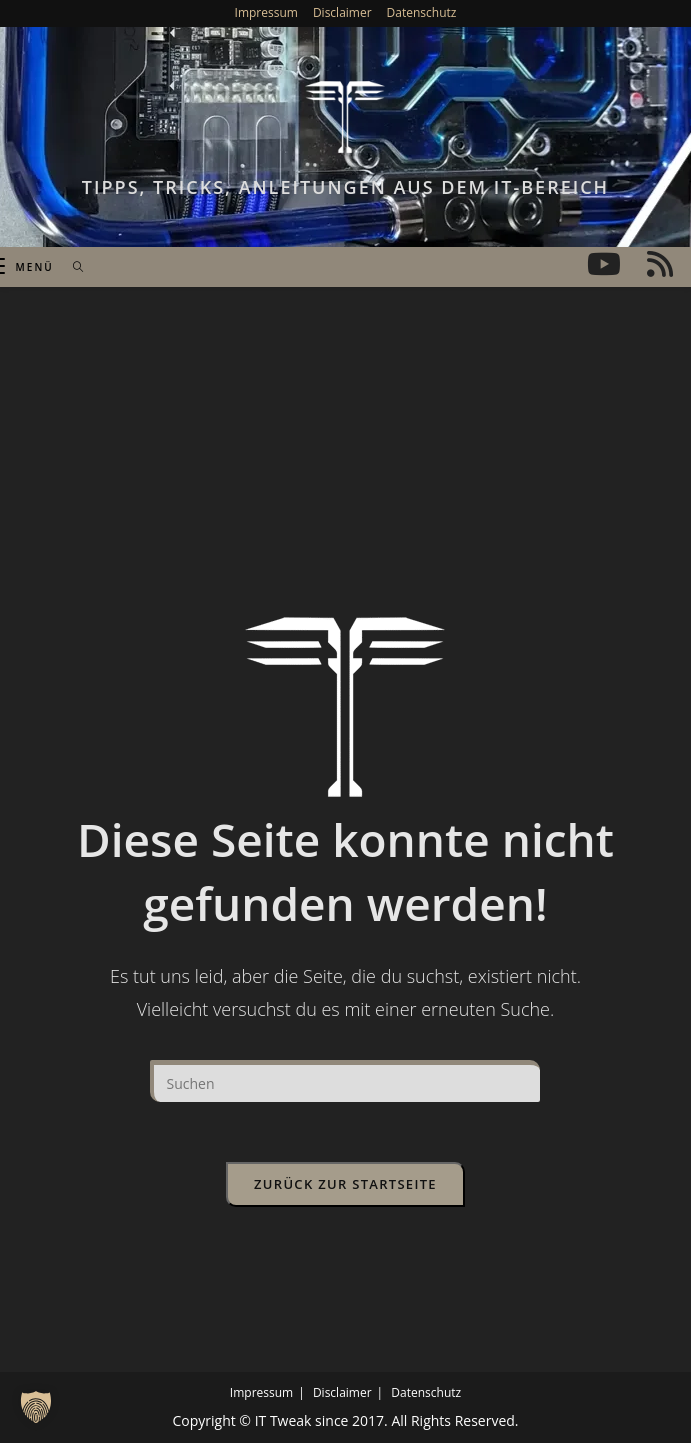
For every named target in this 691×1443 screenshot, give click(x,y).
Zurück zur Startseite (345, 1184)
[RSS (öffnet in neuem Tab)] (660, 264)
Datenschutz (422, 12)
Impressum (266, 12)
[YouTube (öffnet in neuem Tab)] (604, 264)
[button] (36, 1407)
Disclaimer (342, 12)
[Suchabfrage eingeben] (345, 1081)
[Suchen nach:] (71, 267)
